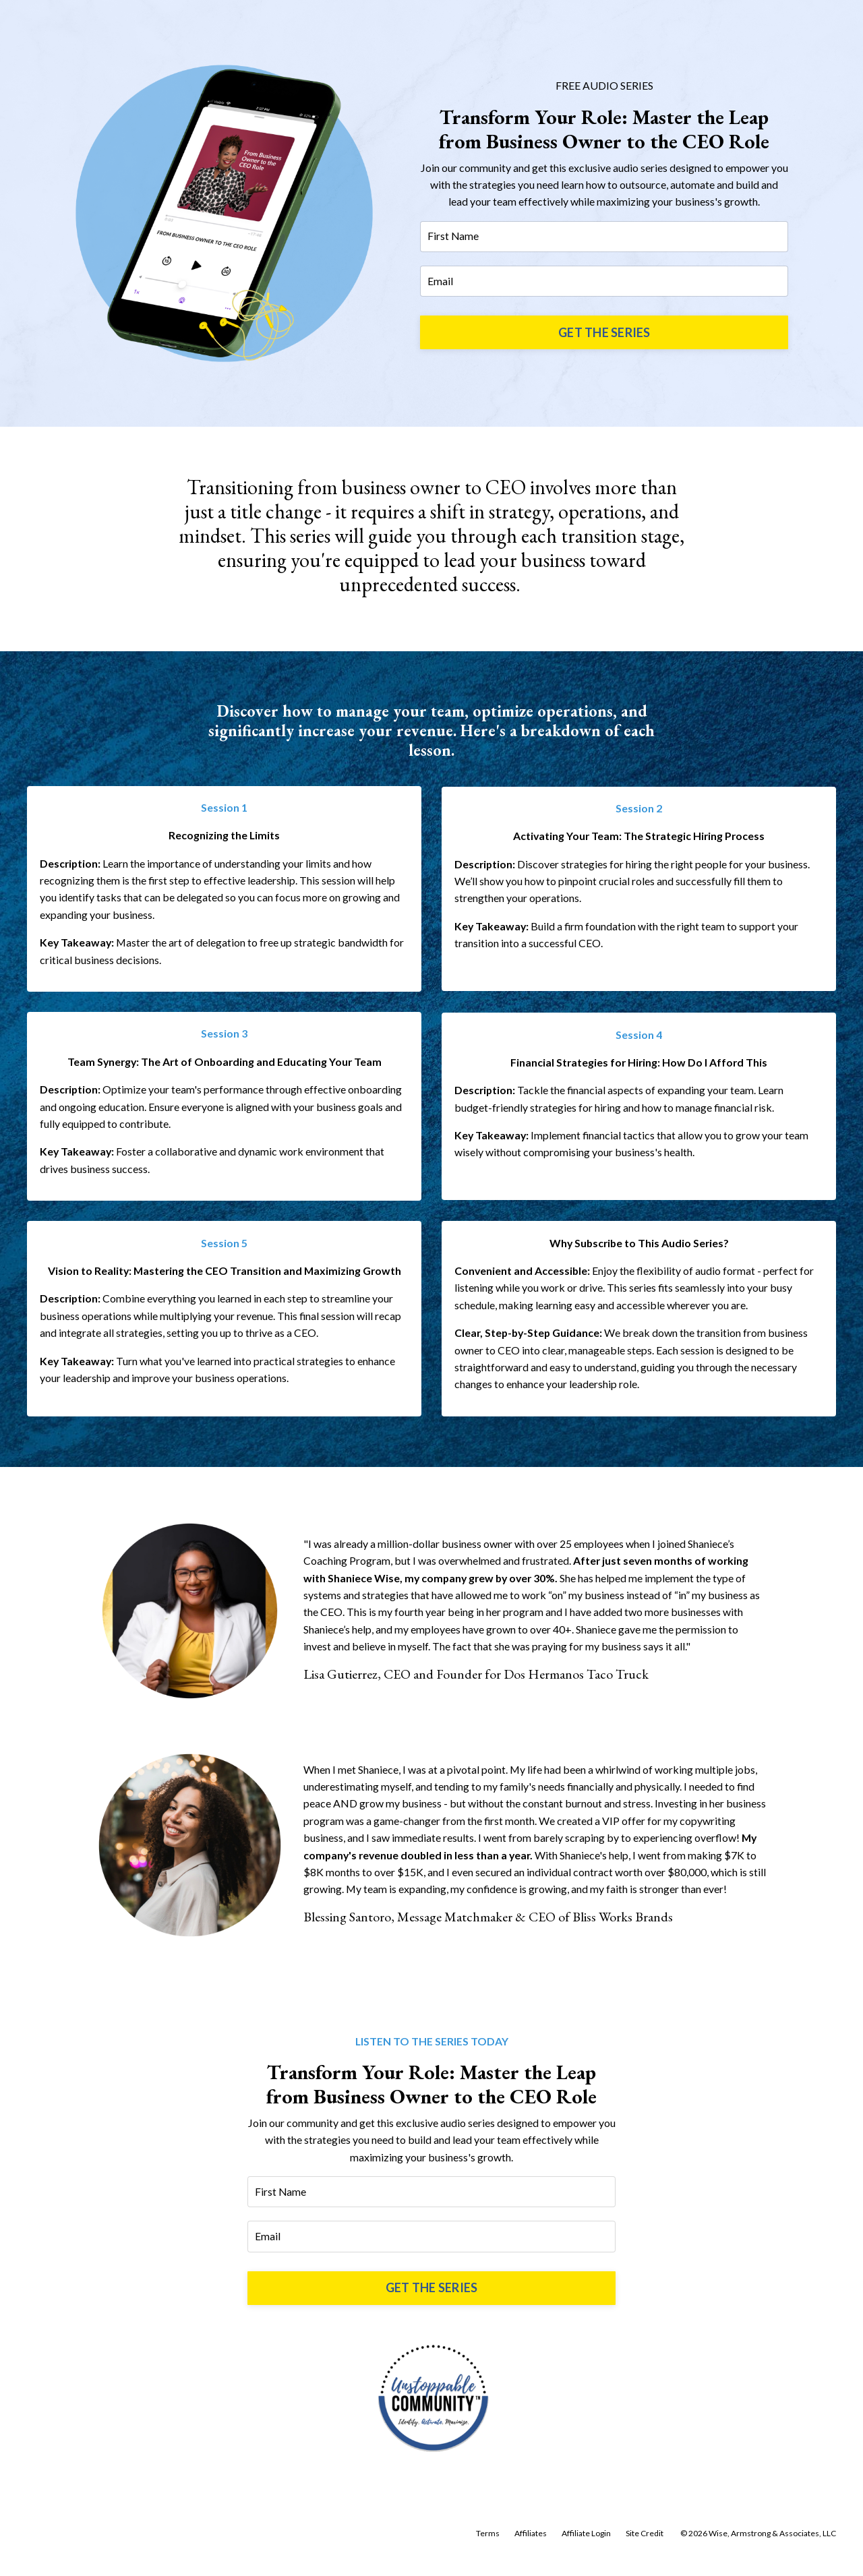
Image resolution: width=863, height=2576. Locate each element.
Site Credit (644, 2546)
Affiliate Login (586, 2546)
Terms (488, 2546)
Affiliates (530, 2546)
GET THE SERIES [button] (604, 333)
